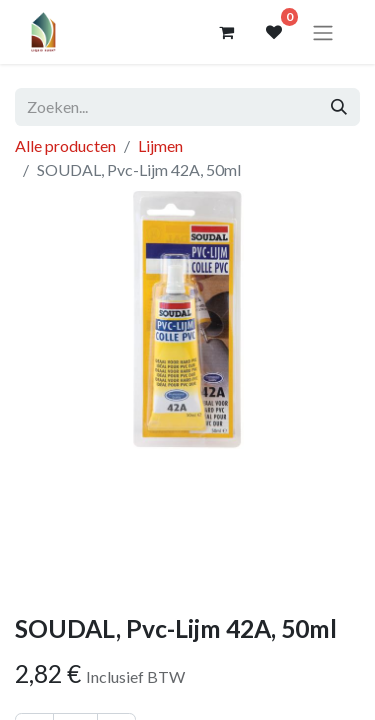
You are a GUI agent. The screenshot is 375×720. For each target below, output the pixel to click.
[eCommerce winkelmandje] (226, 32)
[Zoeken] (339, 107)
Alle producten (65, 145)
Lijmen (160, 145)
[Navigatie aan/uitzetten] (323, 32)
